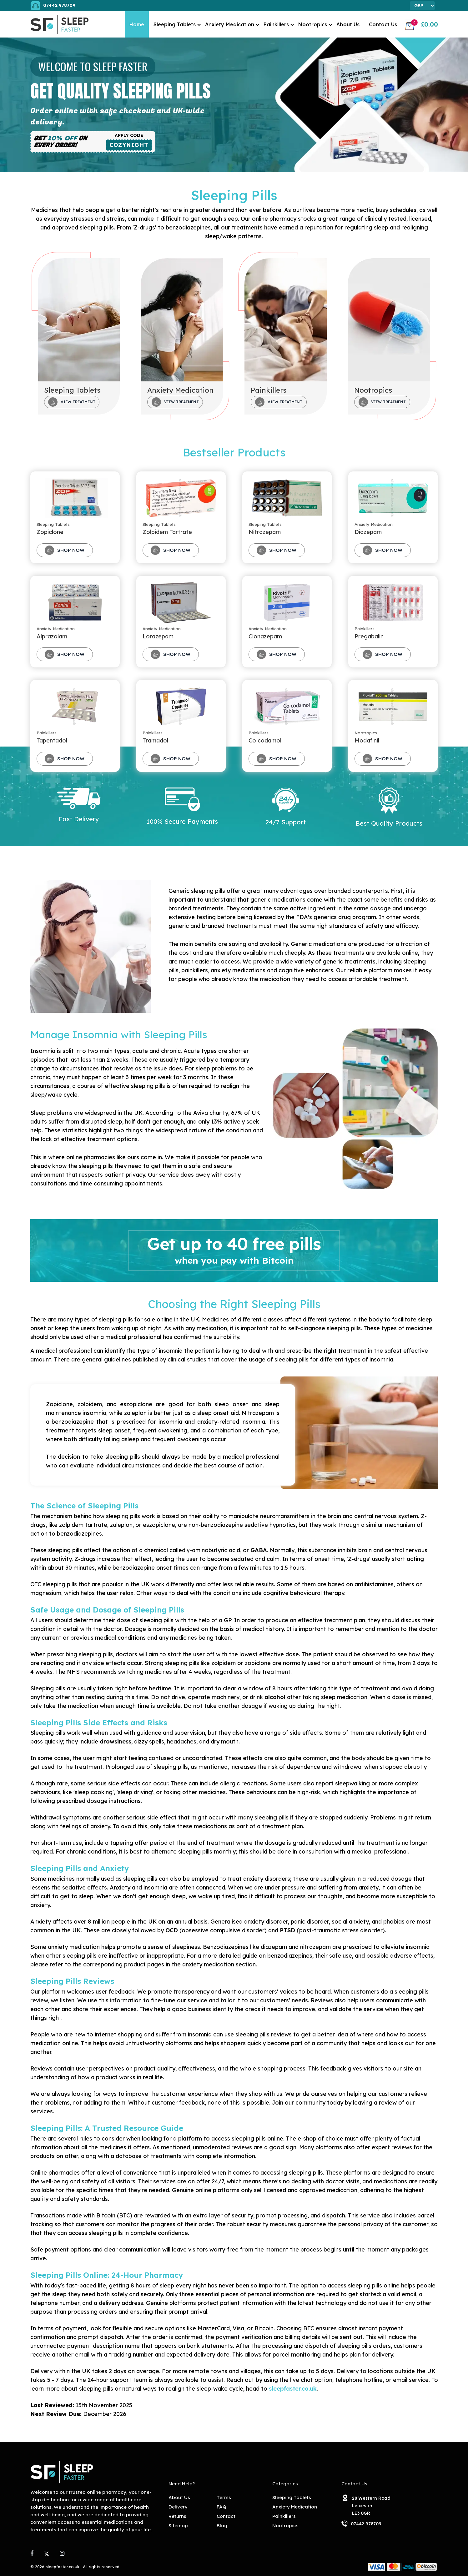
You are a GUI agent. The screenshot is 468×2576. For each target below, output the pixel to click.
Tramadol (155, 740)
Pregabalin (369, 636)
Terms (224, 2497)
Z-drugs (144, 227)
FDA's (304, 917)
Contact (226, 2516)
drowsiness (115, 1741)
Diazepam (368, 532)
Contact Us (383, 24)
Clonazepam (265, 636)
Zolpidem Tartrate (167, 532)
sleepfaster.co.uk (293, 2388)
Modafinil (367, 740)
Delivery (178, 2507)
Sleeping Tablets (174, 24)
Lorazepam (158, 636)
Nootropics (312, 24)
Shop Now (64, 550)
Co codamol (265, 740)
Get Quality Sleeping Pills (120, 91)
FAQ (221, 2507)
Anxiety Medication (229, 24)
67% (237, 1112)
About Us (348, 24)
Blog (222, 2525)
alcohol (274, 1697)
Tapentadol (52, 740)
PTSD (287, 1930)
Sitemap (178, 2525)
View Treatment (71, 402)
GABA (258, 1550)
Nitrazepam (265, 532)
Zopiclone (50, 532)
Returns (177, 2516)
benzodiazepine (73, 1421)
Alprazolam (52, 636)
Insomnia (42, 1050)
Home (136, 24)
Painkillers (276, 24)
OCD (171, 1930)
